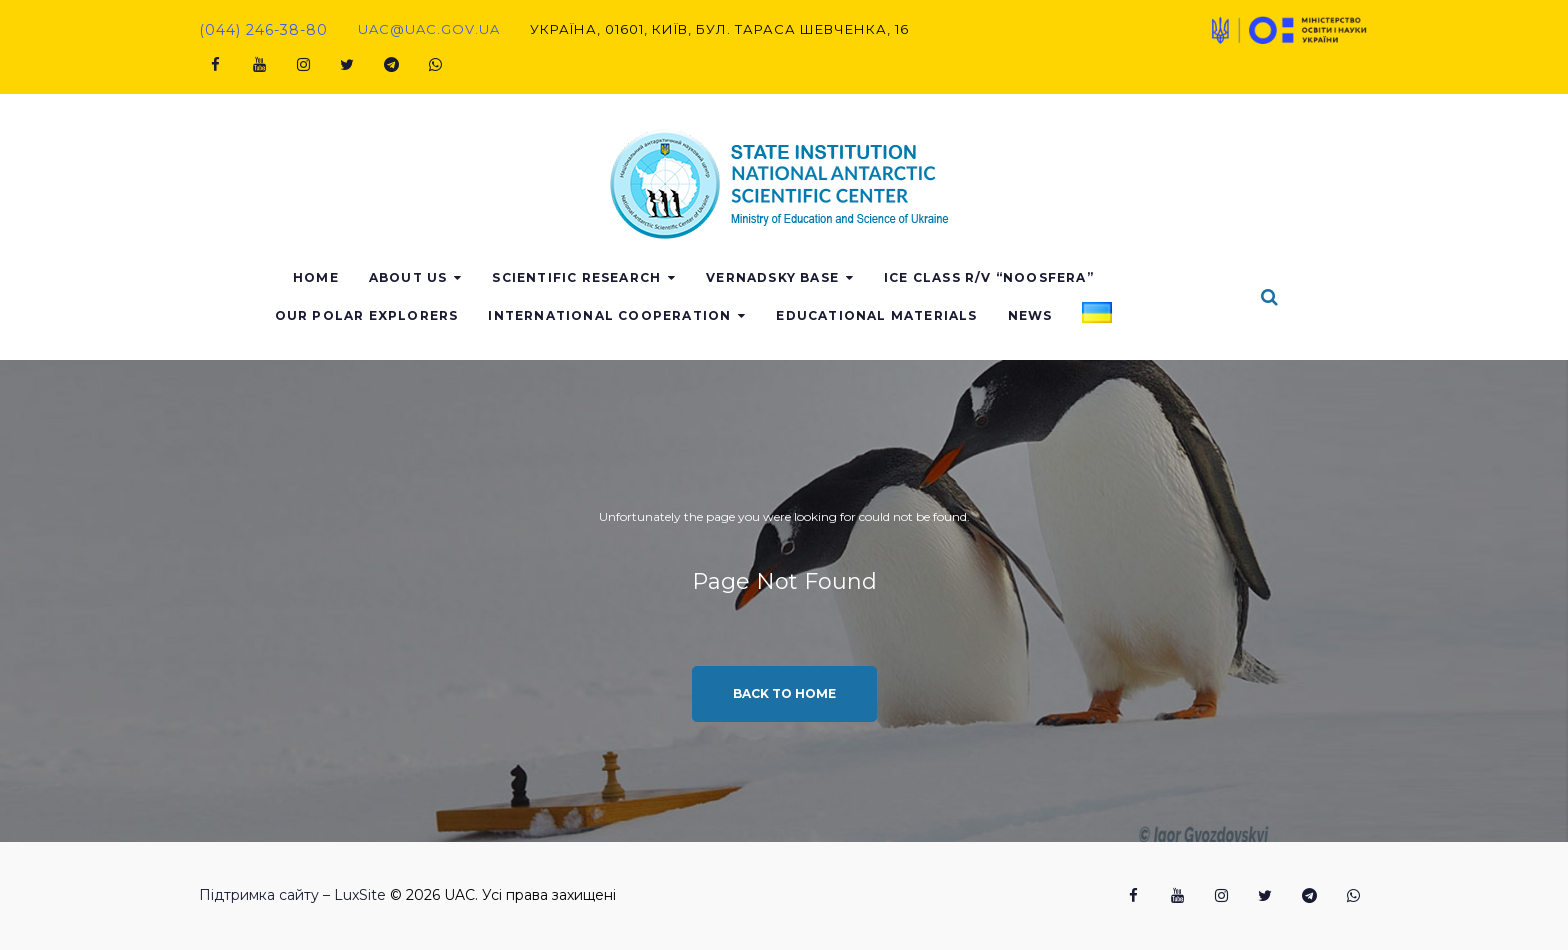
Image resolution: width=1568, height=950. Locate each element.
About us (498, 277)
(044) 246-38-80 (263, 30)
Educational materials (967, 315)
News (1120, 315)
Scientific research (667, 277)
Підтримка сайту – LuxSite (292, 895)
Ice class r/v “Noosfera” (1080, 277)
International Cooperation (700, 315)
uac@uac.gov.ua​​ (429, 29)
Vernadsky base (863, 277)
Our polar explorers (457, 315)
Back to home (784, 693)
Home (407, 277)
